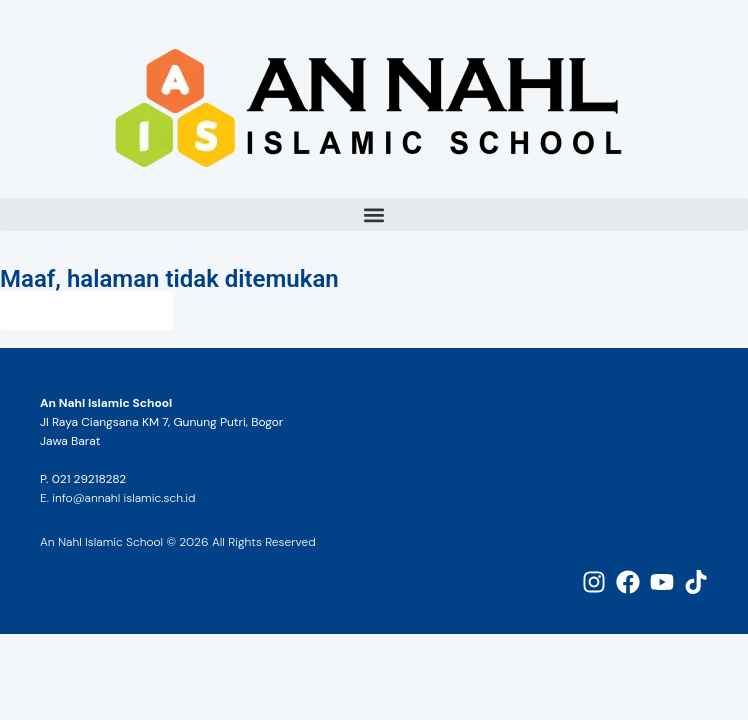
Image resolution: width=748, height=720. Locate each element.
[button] (374, 214)
